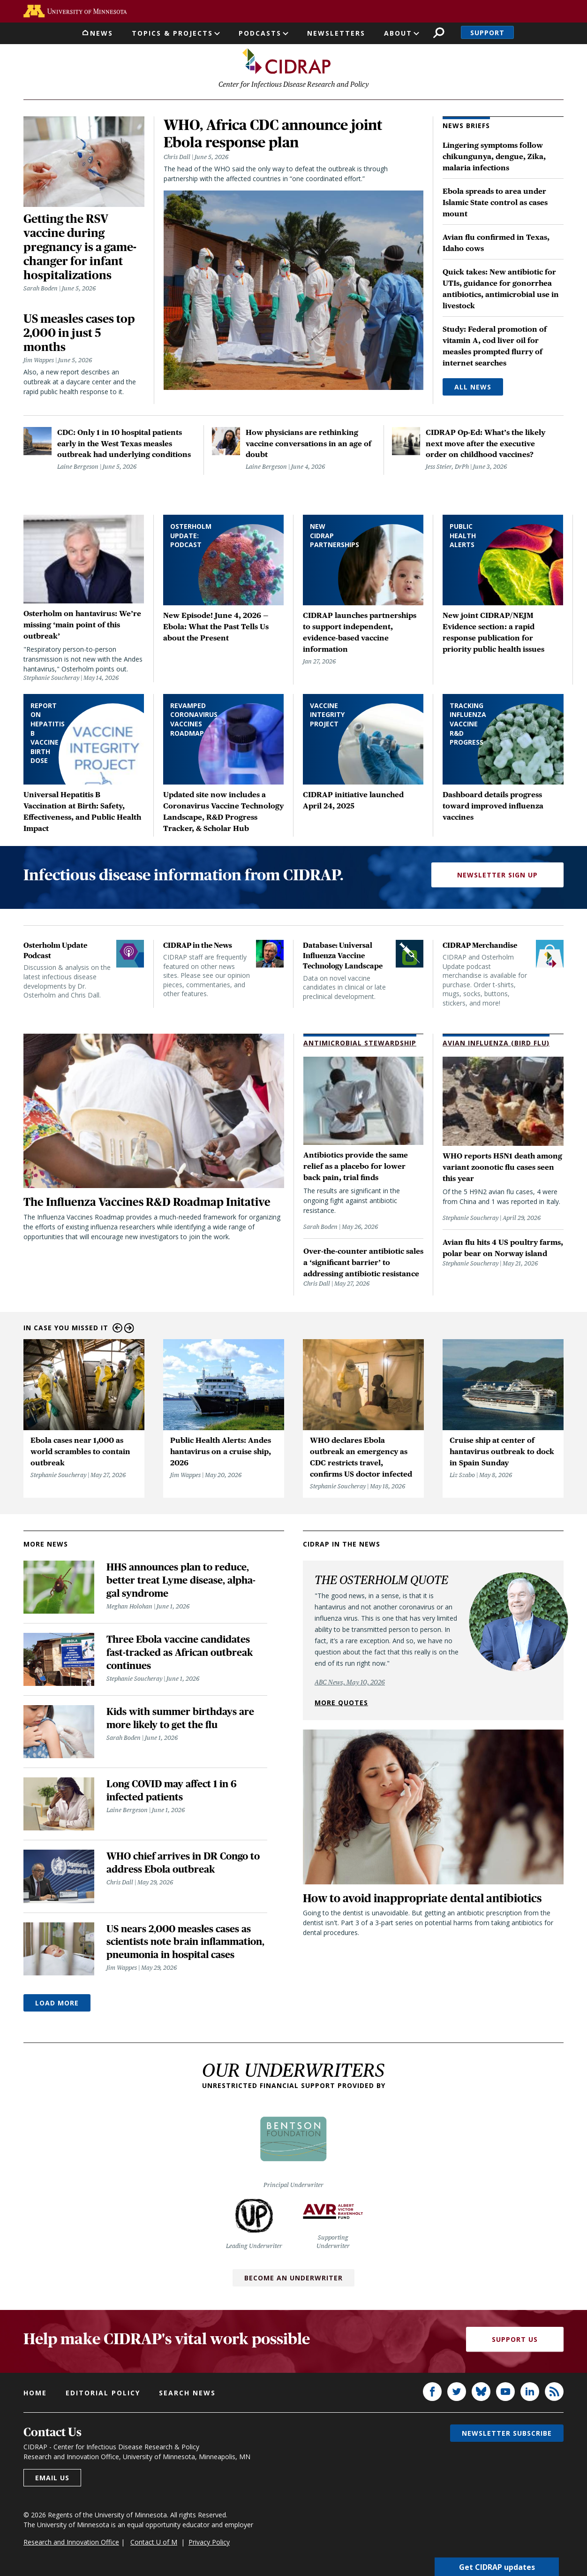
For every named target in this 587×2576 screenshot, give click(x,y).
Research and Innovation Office (71, 2543)
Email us (52, 2479)
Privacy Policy (209, 2543)
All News (472, 388)
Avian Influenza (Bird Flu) (496, 1044)
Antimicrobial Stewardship (359, 1044)
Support (487, 32)
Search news (187, 2394)
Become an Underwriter (293, 2279)
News (101, 33)
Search (438, 32)
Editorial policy (103, 2394)
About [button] (398, 33)
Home (35, 2394)
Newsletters (336, 33)
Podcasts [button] (260, 33)
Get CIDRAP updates (497, 2566)
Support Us (515, 2340)
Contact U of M (153, 2543)
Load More (57, 2004)
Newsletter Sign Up (497, 876)
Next (129, 1329)
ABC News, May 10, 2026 (350, 1684)
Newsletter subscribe (507, 2434)
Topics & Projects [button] (172, 33)
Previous (117, 1329)
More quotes (341, 1704)
